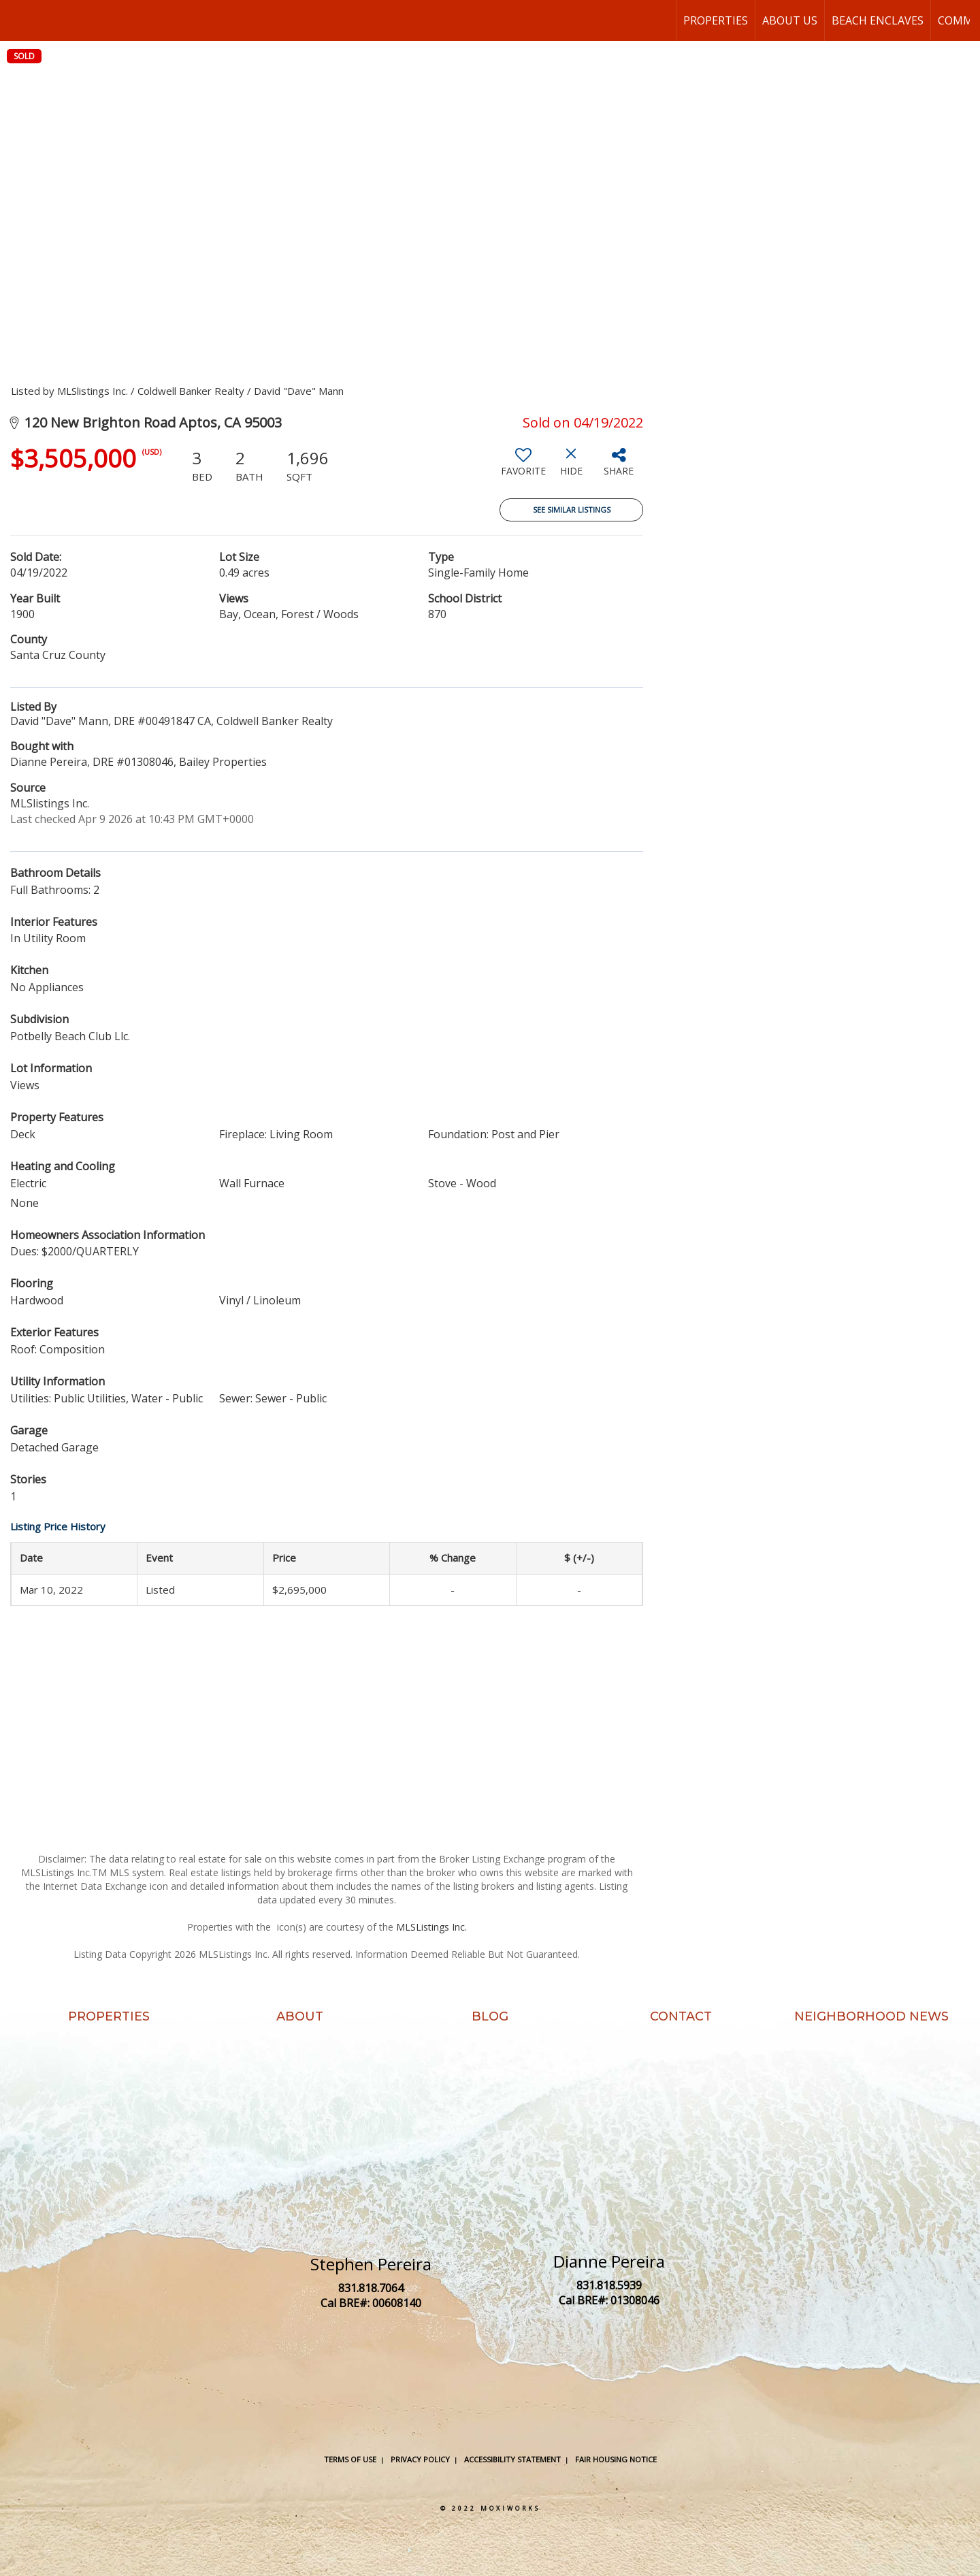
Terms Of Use (350, 2459)
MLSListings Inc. (431, 1926)
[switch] (523, 467)
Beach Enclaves (878, 20)
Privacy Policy (420, 2459)
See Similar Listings (571, 509)
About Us (789, 20)
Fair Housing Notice (616, 2459)
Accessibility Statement (512, 2459)
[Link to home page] (17, 20)
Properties (715, 20)
